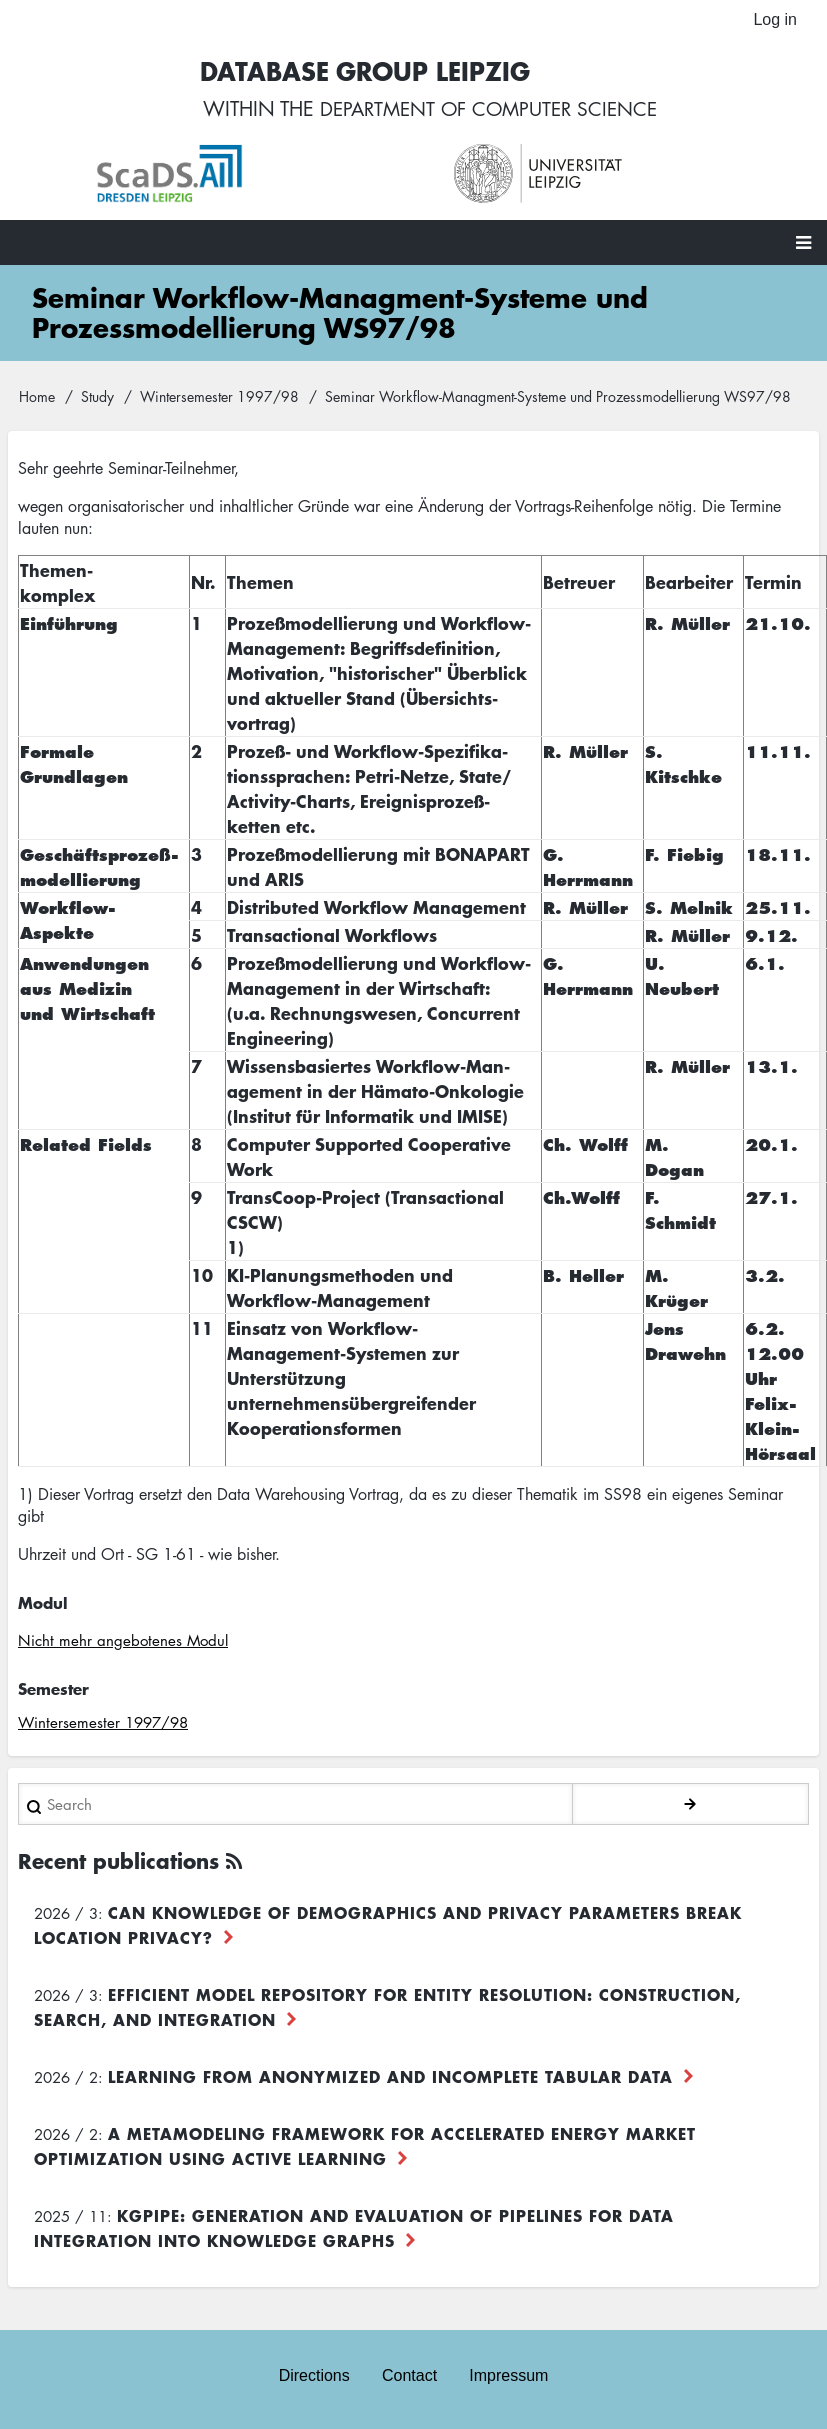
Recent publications (118, 1861)
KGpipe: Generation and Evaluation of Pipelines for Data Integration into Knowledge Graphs (354, 2228)
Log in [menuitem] (775, 19)
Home (37, 397)
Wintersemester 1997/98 (219, 397)
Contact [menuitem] (409, 2375)
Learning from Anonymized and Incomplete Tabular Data (390, 2077)
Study (97, 397)
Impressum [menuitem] (508, 2375)
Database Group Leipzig (359, 71)
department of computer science (488, 110)
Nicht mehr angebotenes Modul (123, 1642)
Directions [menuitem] (314, 2375)
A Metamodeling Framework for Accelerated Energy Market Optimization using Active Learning (365, 2146)
